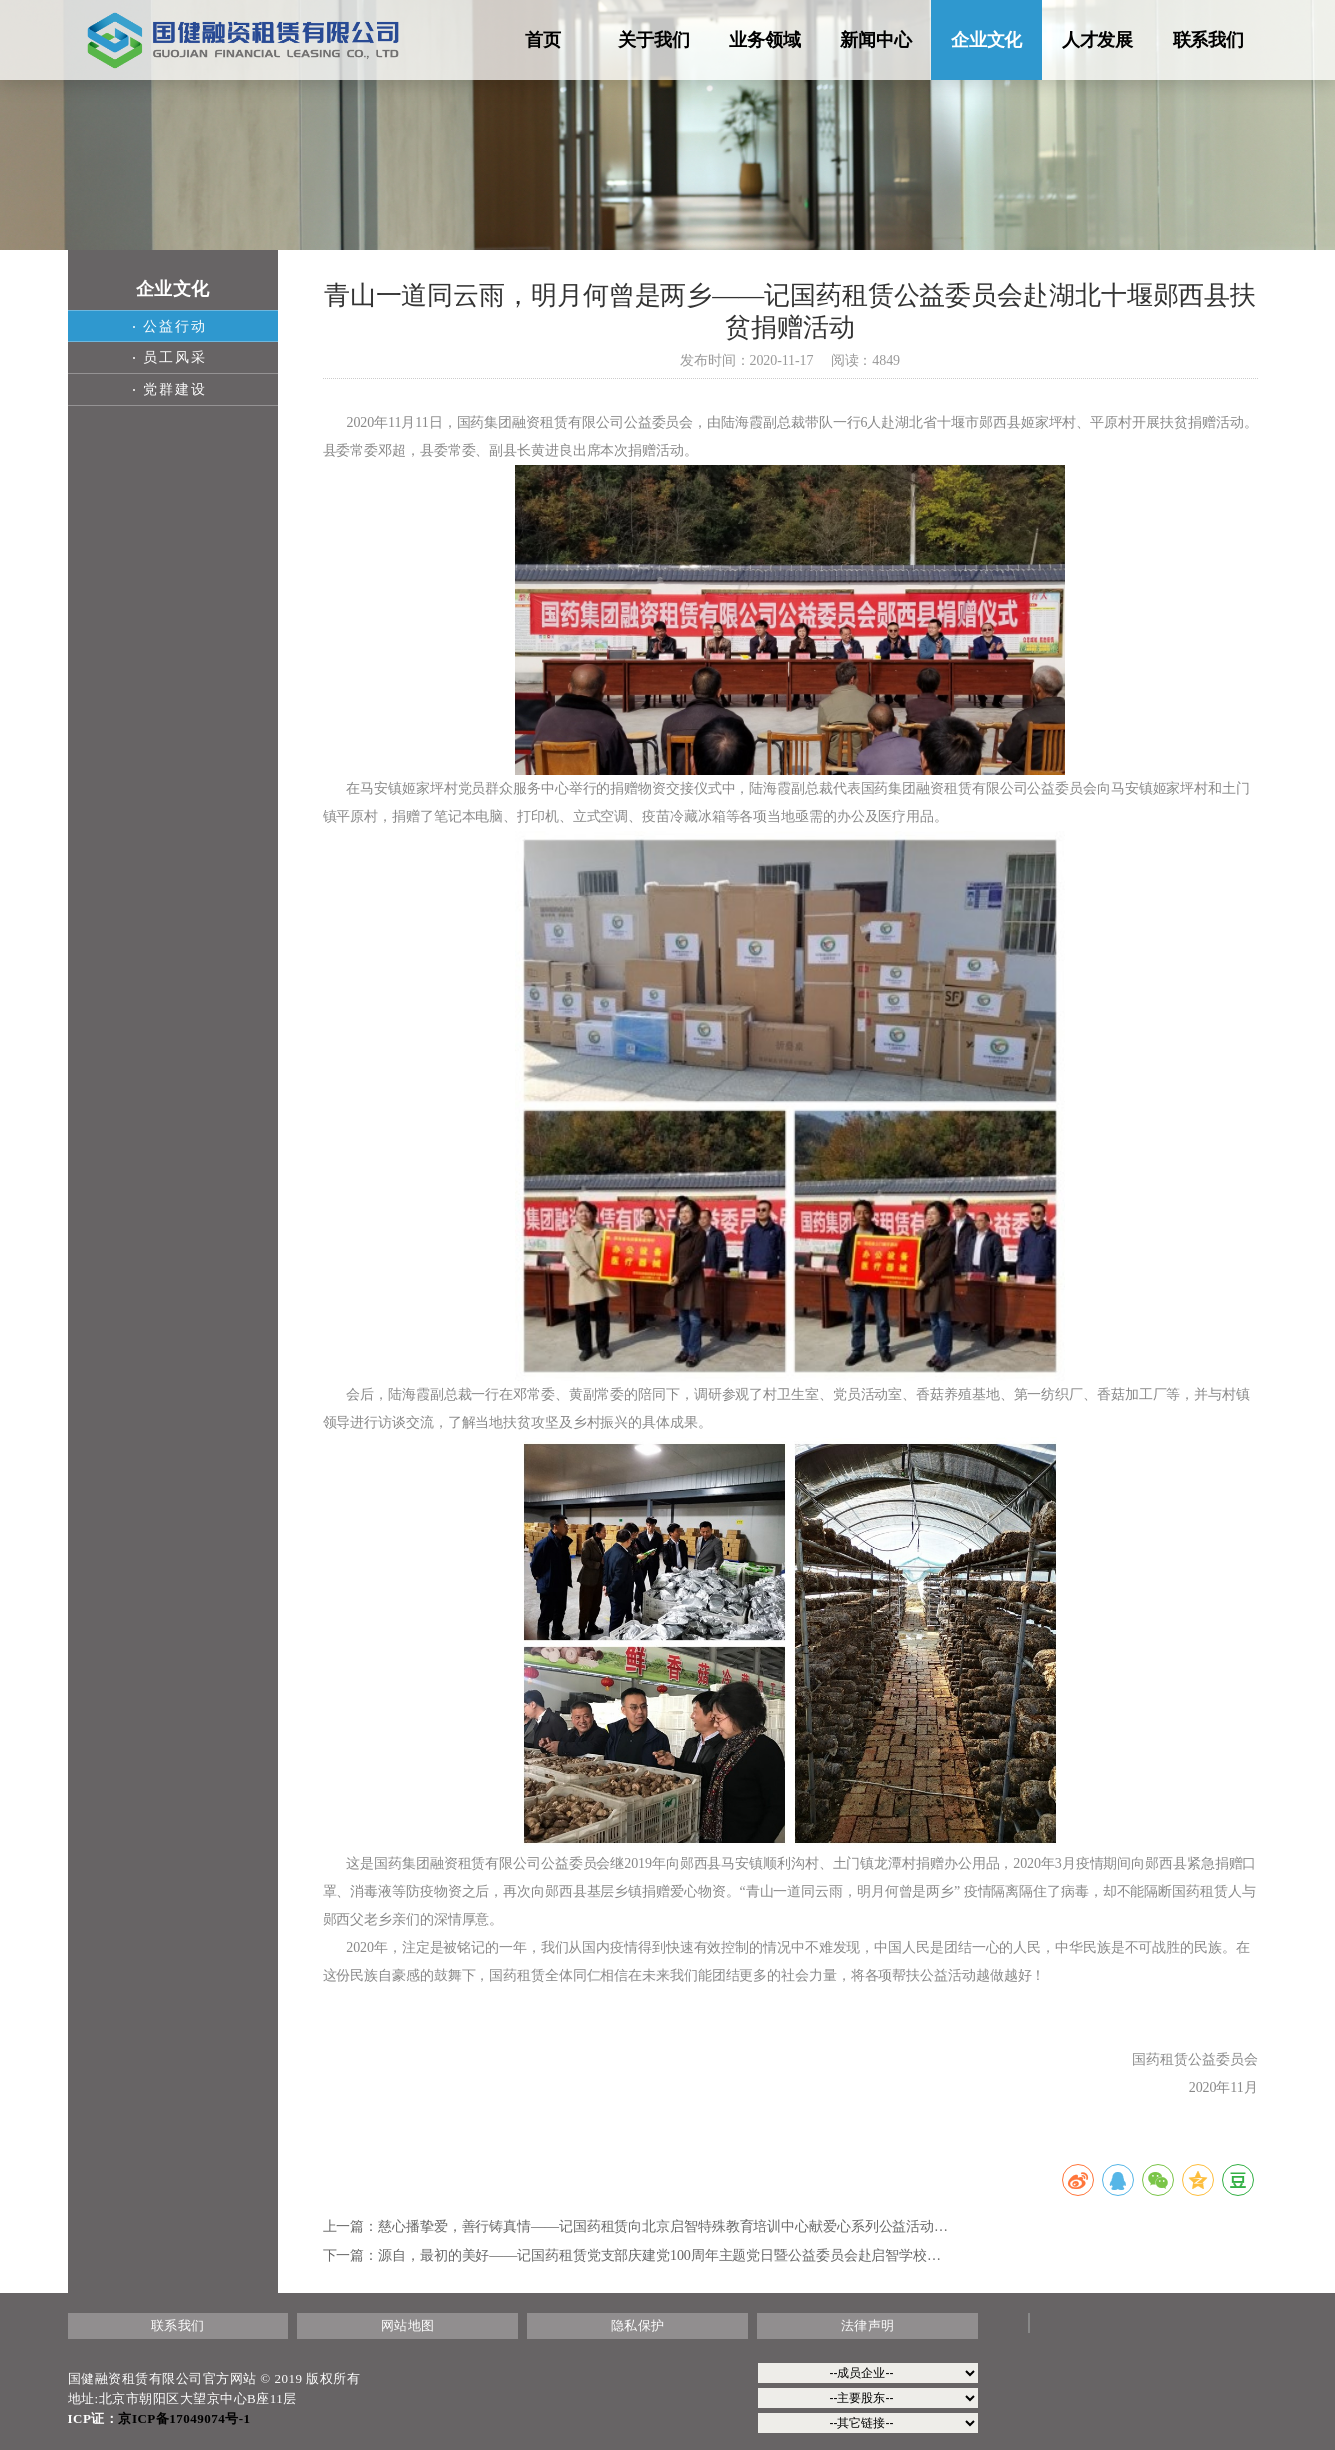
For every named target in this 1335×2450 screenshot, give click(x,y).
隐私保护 (638, 2325)
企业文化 (987, 40)
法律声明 (868, 2325)
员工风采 (170, 357)
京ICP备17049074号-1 (184, 2418)
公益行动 (170, 326)
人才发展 (1098, 40)
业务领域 (765, 40)
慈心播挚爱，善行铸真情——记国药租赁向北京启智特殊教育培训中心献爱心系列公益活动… (663, 2226)
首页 (543, 40)
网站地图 (408, 2325)
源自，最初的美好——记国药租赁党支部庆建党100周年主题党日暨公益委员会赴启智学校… (659, 2255)
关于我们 (654, 40)
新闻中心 (876, 40)
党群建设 (170, 389)
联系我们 (1209, 40)
